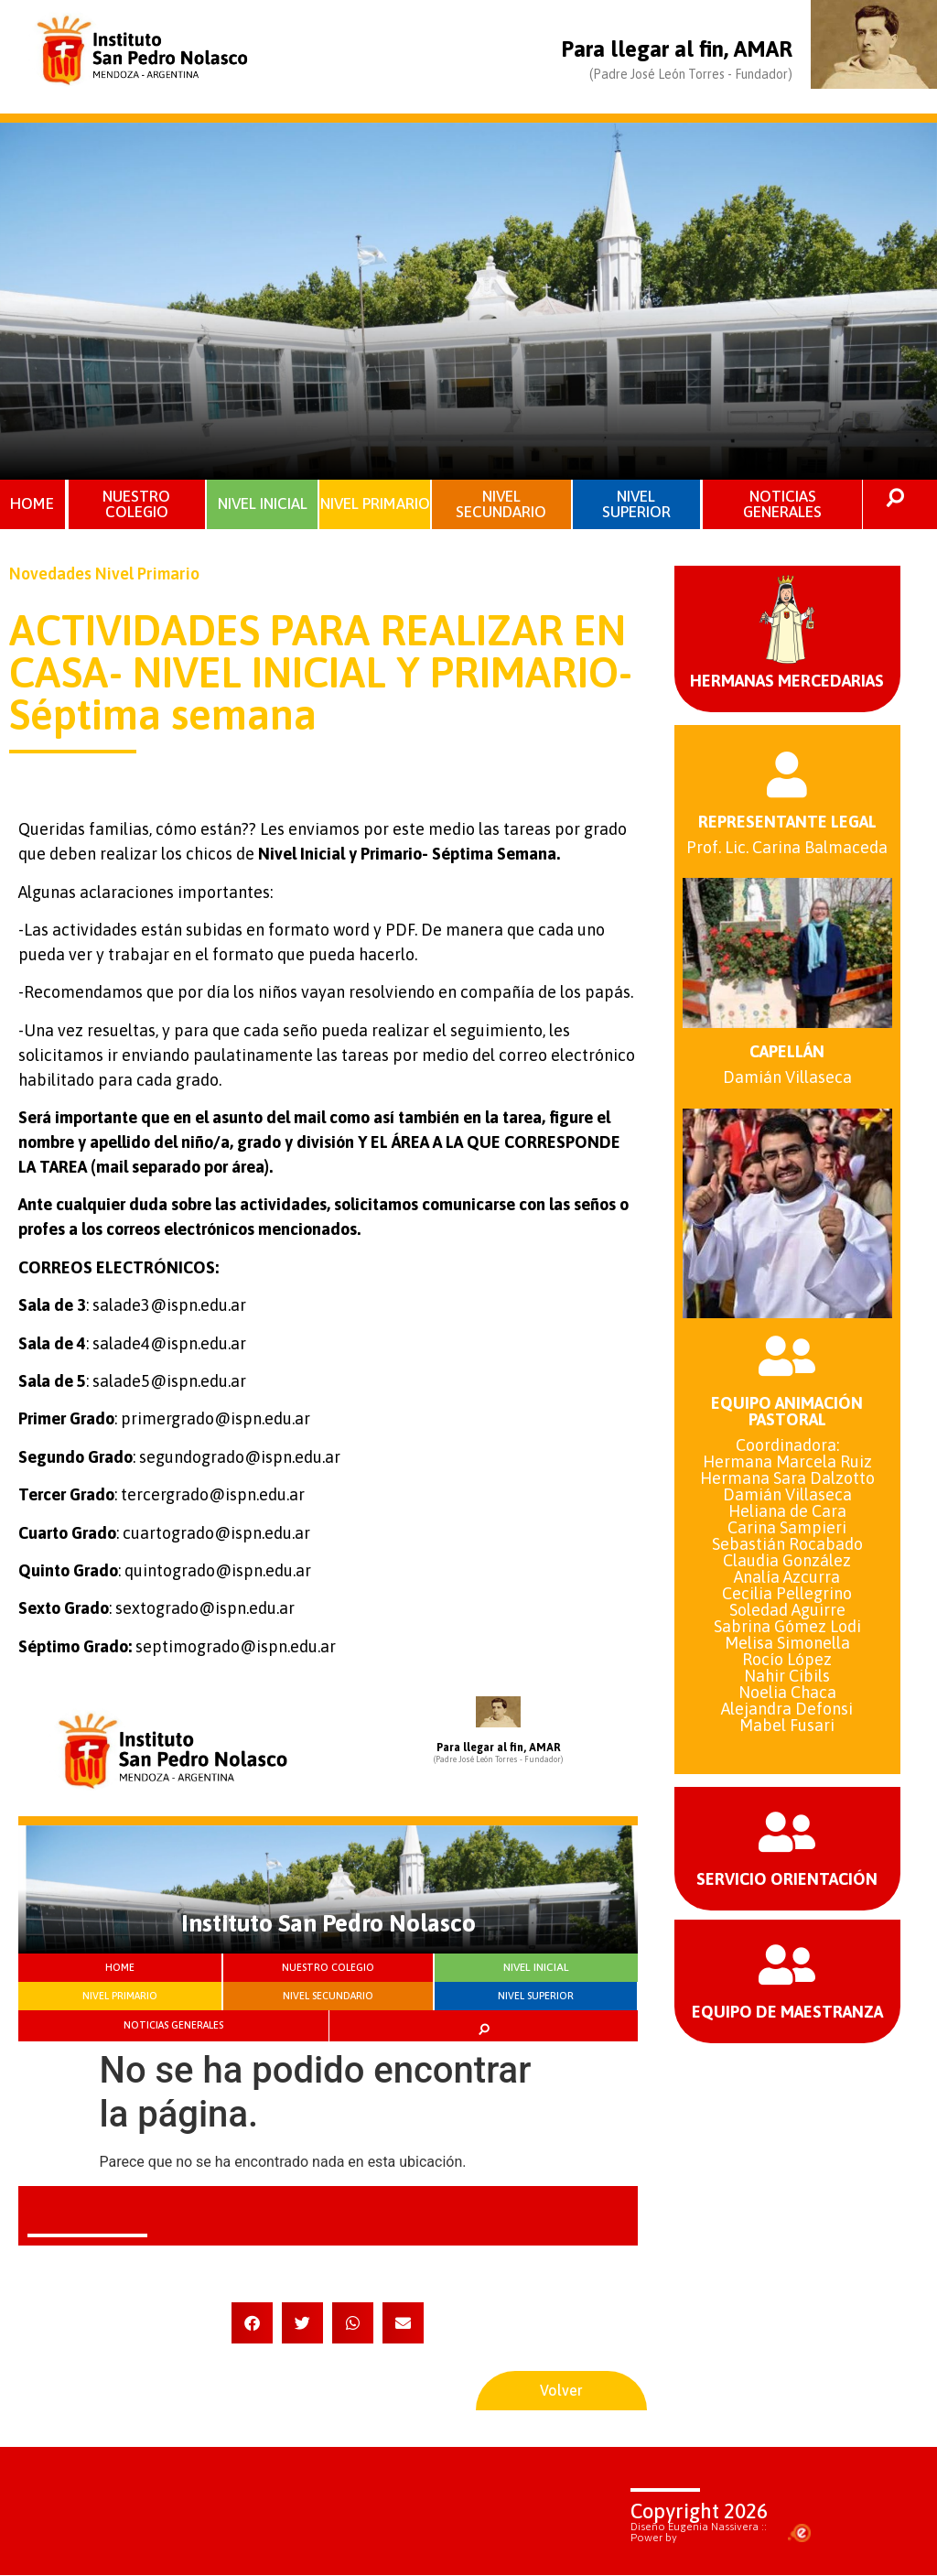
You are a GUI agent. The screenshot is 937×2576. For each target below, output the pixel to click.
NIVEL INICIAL (262, 503)
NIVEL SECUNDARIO (501, 504)
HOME (33, 503)
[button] (252, 2322)
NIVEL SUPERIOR (636, 504)
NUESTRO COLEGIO (136, 504)
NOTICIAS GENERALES (782, 504)
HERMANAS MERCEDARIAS (787, 680)
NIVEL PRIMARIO (375, 504)
